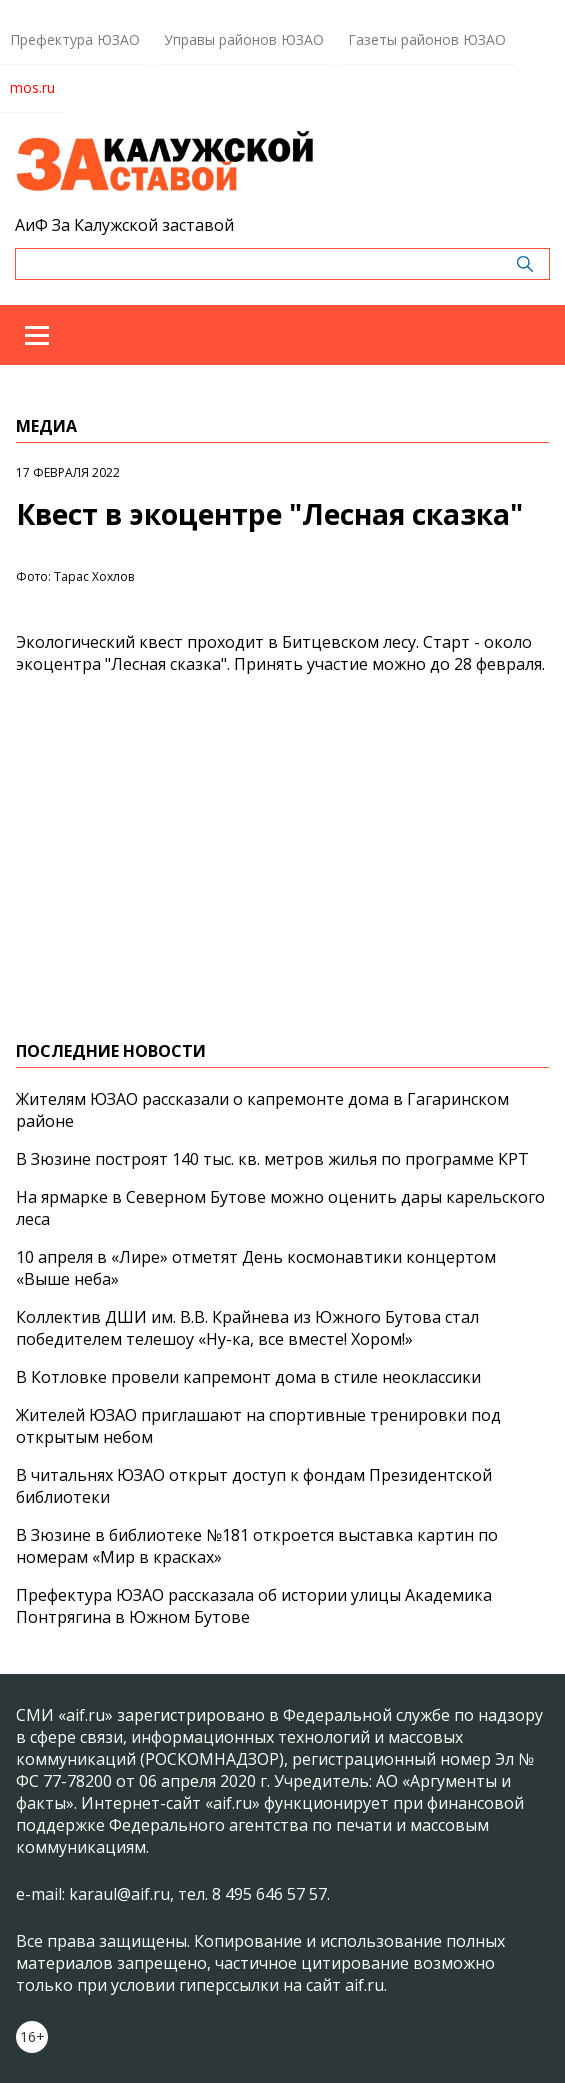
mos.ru (32, 87)
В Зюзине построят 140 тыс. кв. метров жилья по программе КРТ (272, 1159)
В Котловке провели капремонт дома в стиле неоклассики (248, 1377)
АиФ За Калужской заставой (124, 225)
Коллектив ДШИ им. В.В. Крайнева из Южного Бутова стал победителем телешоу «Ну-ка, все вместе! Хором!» (247, 1328)
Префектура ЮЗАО (75, 39)
